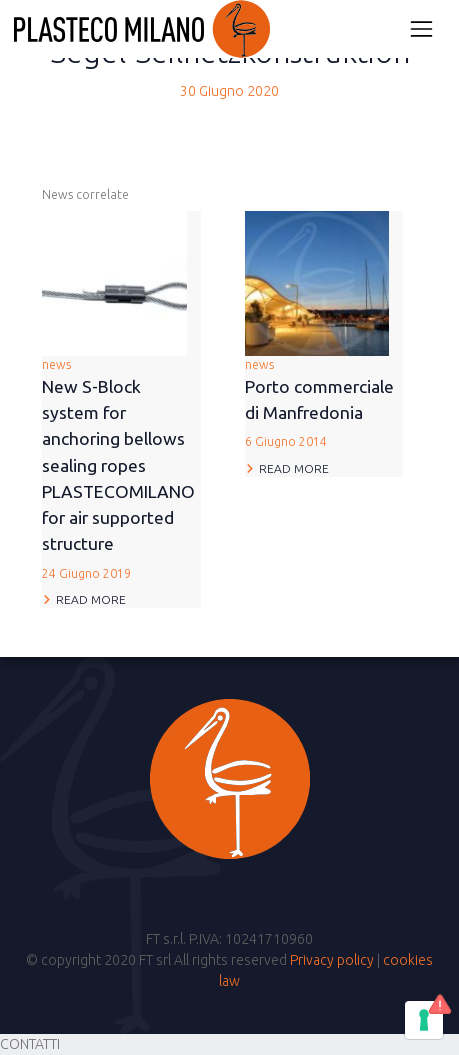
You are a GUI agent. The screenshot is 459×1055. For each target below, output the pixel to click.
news (121, 471)
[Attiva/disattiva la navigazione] (421, 28)
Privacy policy (332, 960)
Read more (91, 599)
